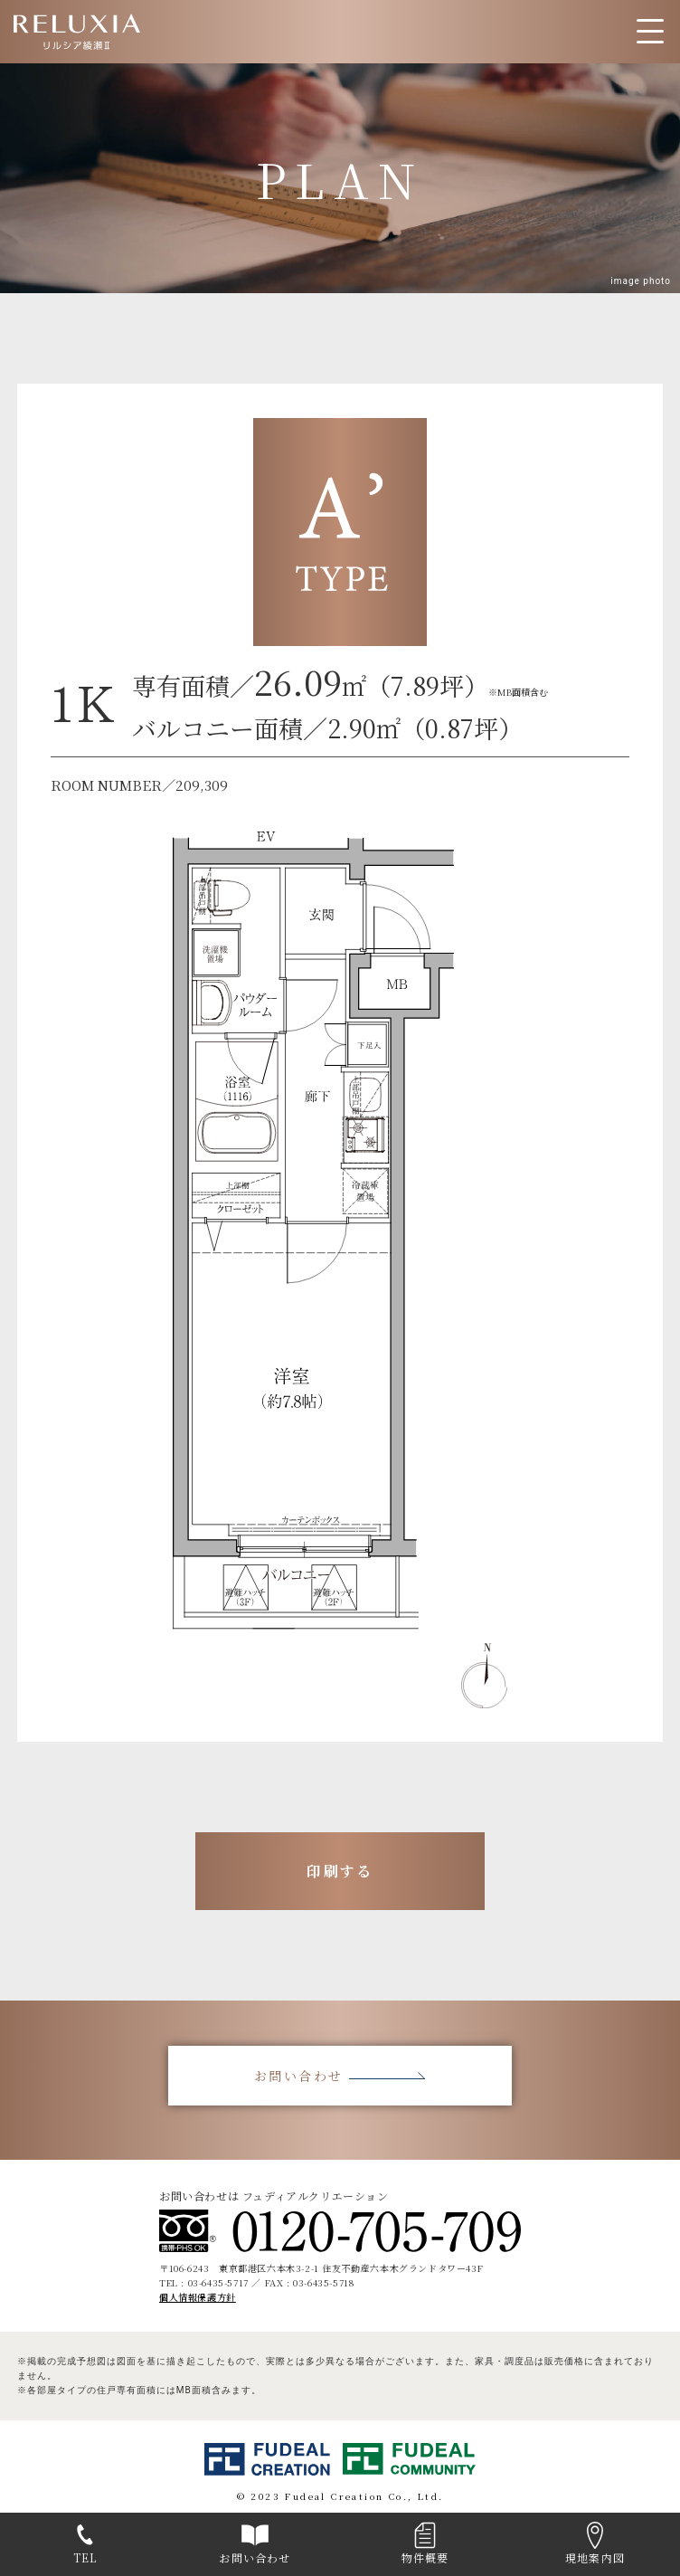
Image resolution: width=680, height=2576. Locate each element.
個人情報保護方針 (197, 2297)
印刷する (340, 1870)
